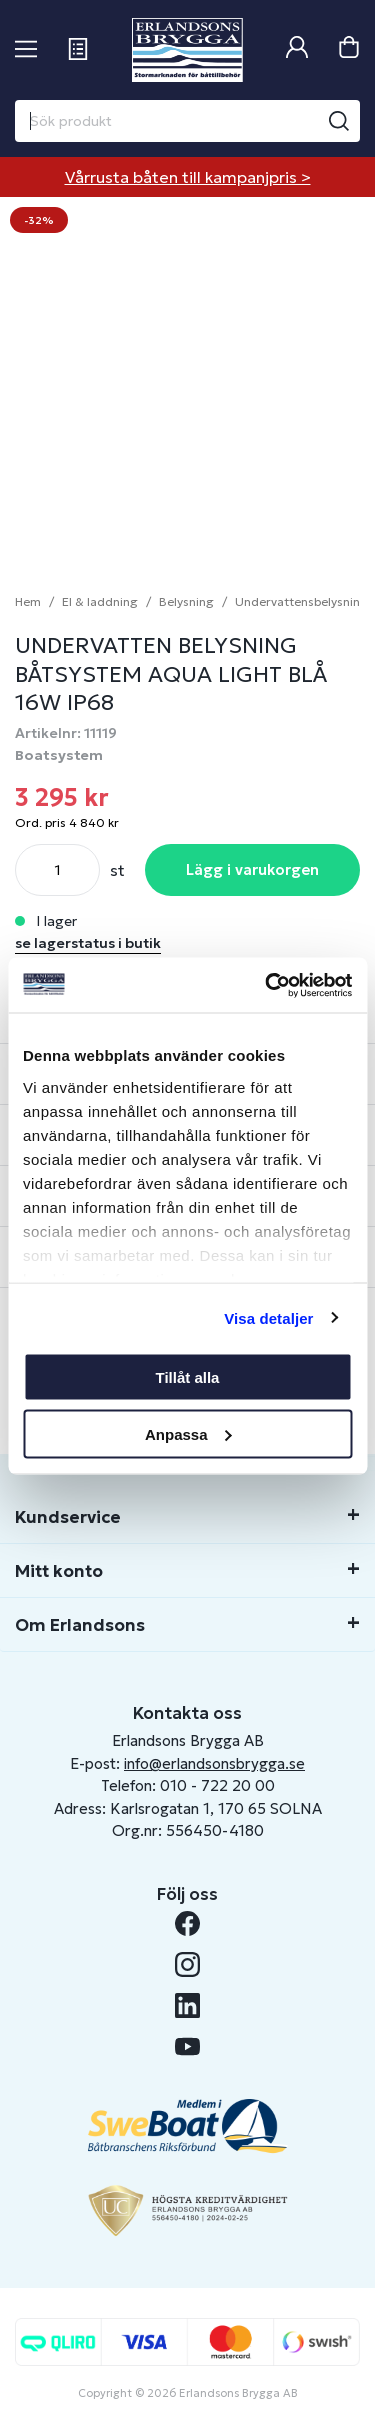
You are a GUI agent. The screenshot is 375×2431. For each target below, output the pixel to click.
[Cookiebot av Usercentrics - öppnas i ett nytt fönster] (267, 985)
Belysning (186, 601)
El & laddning (100, 601)
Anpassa (188, 1433)
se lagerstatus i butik (88, 943)
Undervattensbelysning (301, 601)
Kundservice (68, 1517)
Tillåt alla (188, 1377)
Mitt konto (59, 1571)
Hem (28, 601)
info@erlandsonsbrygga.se (214, 1763)
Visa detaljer (268, 1317)
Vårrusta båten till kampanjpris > (188, 177)
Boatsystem (59, 755)
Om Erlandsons (80, 1625)
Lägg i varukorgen (252, 869)
